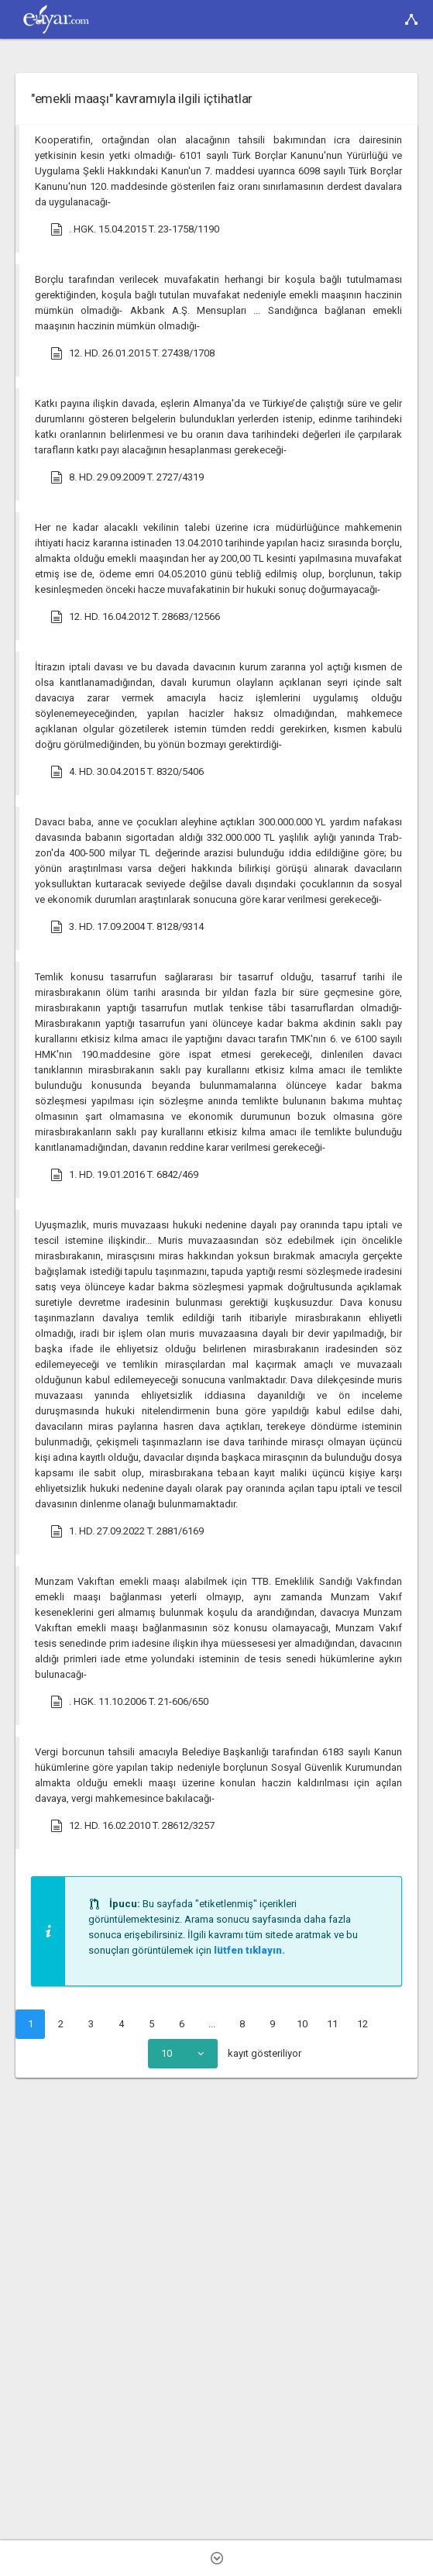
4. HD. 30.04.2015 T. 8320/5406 (127, 772)
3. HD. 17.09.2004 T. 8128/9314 (127, 927)
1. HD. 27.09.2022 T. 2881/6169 (127, 1531)
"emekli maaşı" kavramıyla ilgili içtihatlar (142, 98)
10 (302, 2024)
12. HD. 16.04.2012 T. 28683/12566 (135, 617)
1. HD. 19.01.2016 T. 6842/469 (124, 1175)
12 (362, 2024)
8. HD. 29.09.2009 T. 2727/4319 (127, 477)
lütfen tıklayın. (249, 1950)
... (211, 2024)
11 (332, 2024)
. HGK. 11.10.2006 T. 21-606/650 (129, 1702)
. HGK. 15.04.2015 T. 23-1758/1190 (134, 229)
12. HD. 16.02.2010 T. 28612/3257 (132, 1826)
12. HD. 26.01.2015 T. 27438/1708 (132, 353)
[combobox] (183, 2053)
